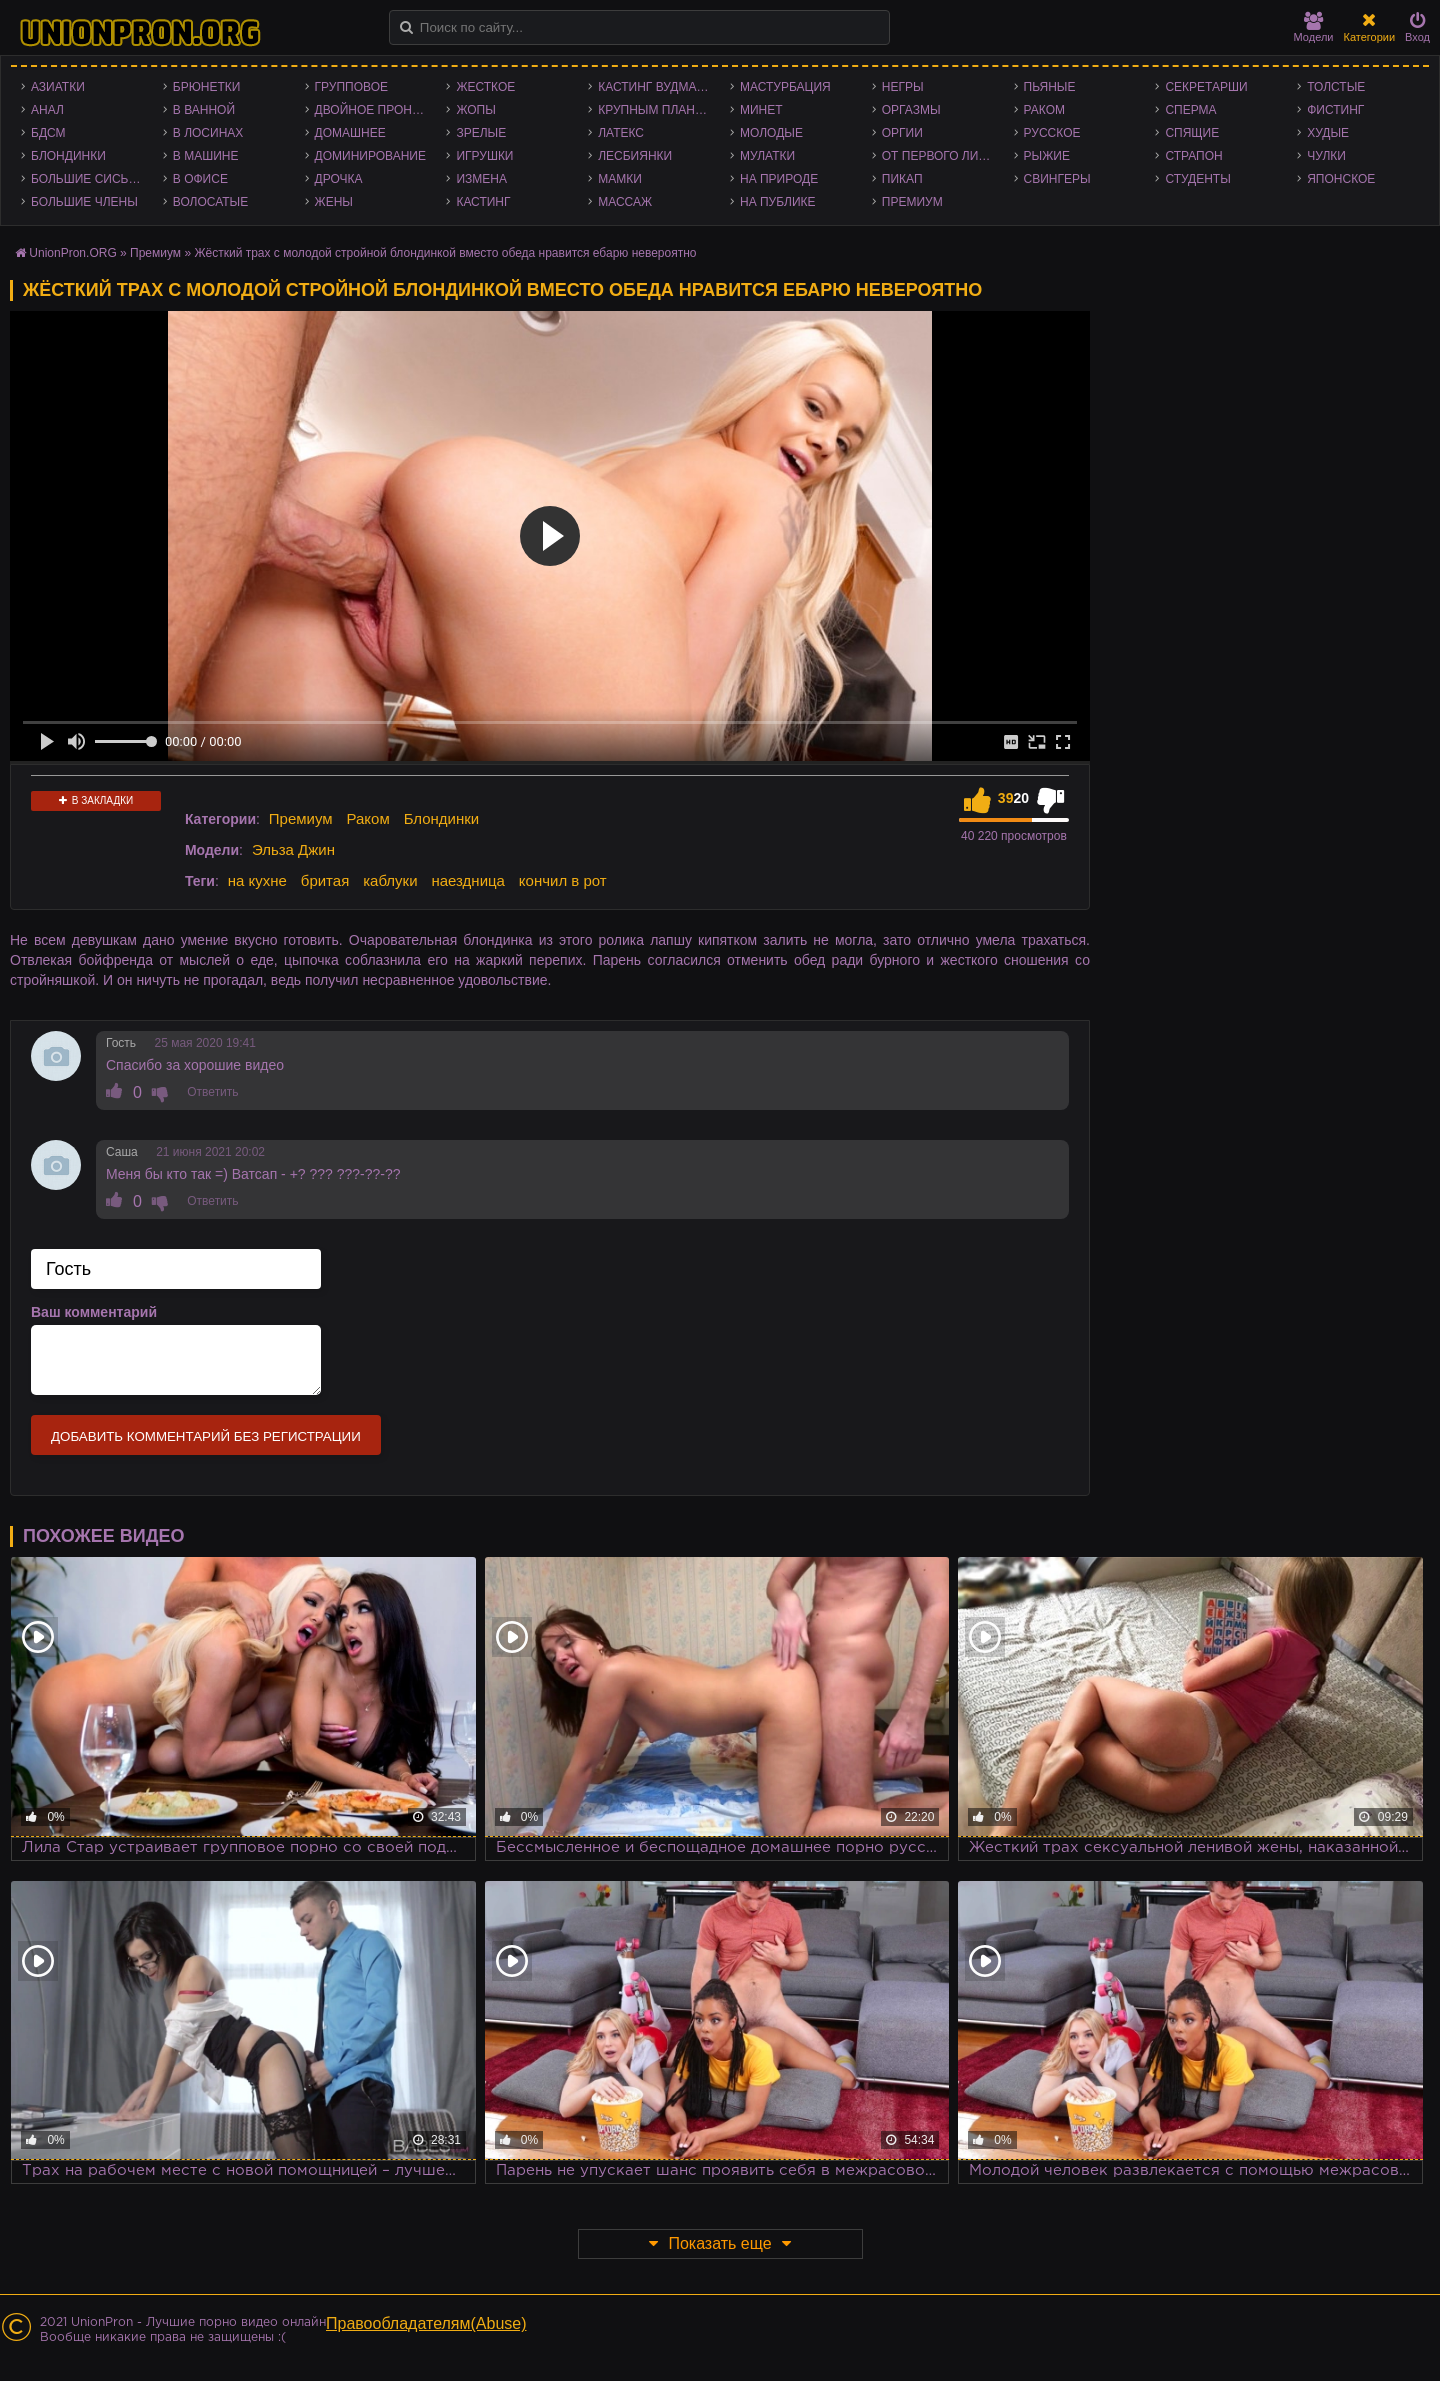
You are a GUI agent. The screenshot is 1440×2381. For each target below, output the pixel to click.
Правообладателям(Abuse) (426, 2323)
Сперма (1190, 110)
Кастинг (483, 202)
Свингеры (1057, 179)
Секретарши (1206, 87)
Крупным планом (656, 110)
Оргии (902, 133)
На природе (779, 179)
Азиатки (58, 87)
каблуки (390, 880)
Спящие (1192, 133)
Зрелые (481, 133)
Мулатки (767, 156)
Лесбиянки (635, 156)
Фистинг (1335, 110)
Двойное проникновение (376, 110)
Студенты (1197, 179)
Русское (1052, 133)
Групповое (351, 87)
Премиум (912, 202)
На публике (778, 202)
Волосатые (210, 202)
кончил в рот (563, 880)
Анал (47, 110)
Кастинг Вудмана (655, 87)
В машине (206, 156)
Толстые (1336, 87)
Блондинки (68, 156)
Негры (903, 87)
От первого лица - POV (943, 156)
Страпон (1193, 156)
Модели (1314, 27)
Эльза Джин (293, 849)
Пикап (902, 179)
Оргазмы (911, 110)
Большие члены (84, 202)
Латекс (621, 133)
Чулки (1326, 156)
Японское (1341, 179)
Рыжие (1047, 156)
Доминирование (370, 156)
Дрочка (339, 179)
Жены (334, 202)
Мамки (620, 179)
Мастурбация (785, 87)
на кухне (257, 880)
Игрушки (484, 156)
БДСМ (48, 133)
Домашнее (350, 133)
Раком (1044, 110)
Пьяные (1050, 87)
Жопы (475, 110)
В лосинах (208, 133)
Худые (1328, 133)
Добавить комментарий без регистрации (206, 1436)
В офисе (200, 179)
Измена (481, 179)
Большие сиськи (87, 179)
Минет (761, 110)
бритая (325, 880)
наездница (468, 880)
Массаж (625, 202)
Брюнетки (207, 87)
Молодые (771, 133)
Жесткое (485, 87)
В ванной (204, 110)
